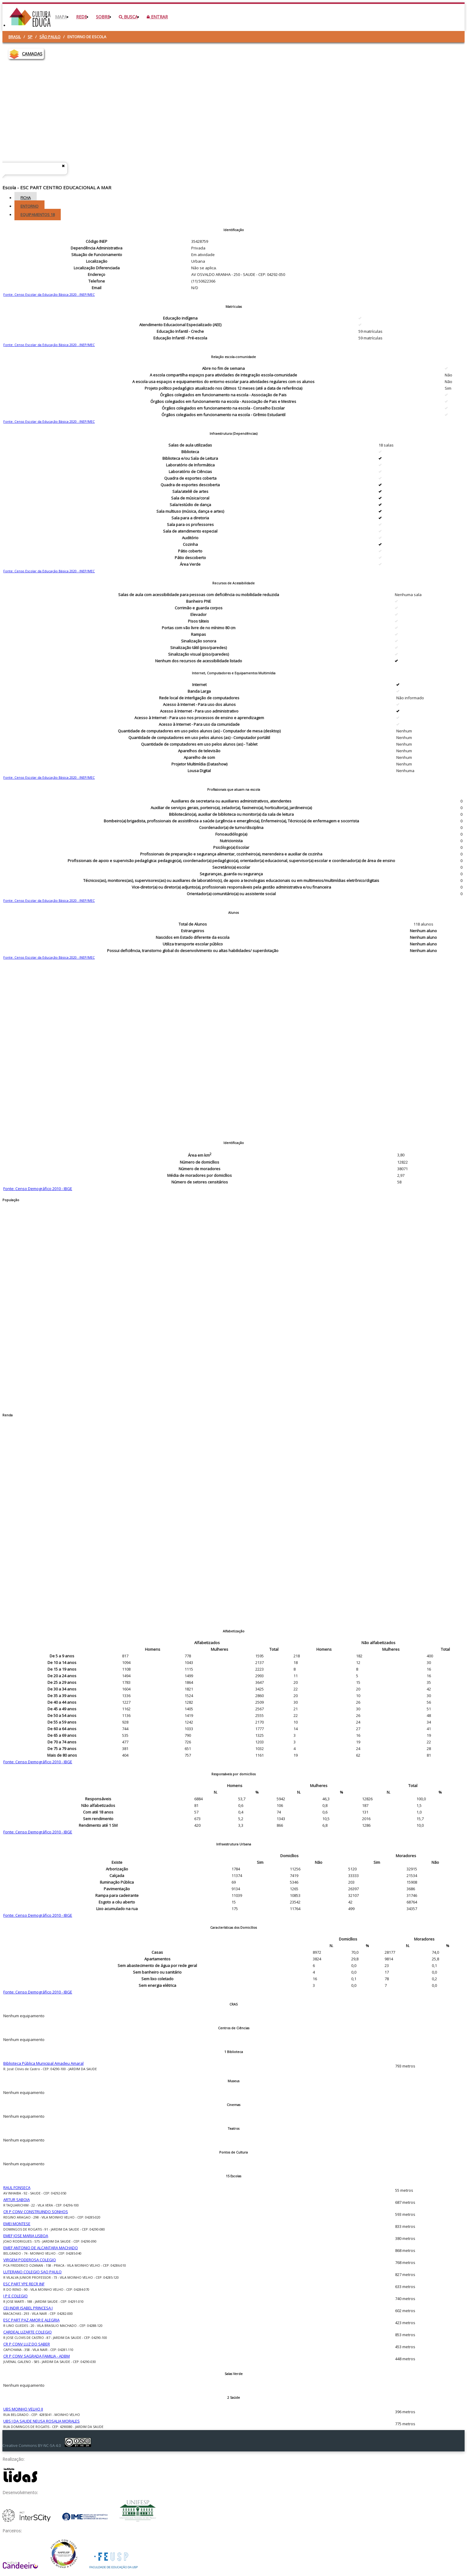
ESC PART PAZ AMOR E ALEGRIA (31, 2320)
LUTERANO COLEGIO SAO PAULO (32, 2271)
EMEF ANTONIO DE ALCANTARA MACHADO (40, 2247)
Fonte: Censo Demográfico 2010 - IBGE (37, 1188)
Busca (128, 17)
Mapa (61, 17)
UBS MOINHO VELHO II (23, 2409)
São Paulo (49, 36)
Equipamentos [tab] (37, 214)
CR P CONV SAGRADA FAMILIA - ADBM (36, 2356)
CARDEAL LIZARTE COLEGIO (27, 2332)
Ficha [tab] (25, 197)
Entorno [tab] (29, 206)
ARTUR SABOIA (16, 2199)
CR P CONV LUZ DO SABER (26, 2344)
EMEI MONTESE (16, 2223)
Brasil (14, 36)
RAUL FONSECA (16, 2187)
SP (30, 36)
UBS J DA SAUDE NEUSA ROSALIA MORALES (41, 2421)
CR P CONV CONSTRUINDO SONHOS (35, 2211)
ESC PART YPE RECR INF (24, 2284)
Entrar (157, 17)
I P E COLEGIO (15, 2296)
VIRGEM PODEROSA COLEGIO (29, 2259)
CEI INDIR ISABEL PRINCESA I (28, 2308)
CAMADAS (32, 54)
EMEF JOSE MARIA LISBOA (25, 2235)
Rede (81, 17)
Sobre (103, 17)
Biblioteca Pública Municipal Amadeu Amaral (43, 2063)
